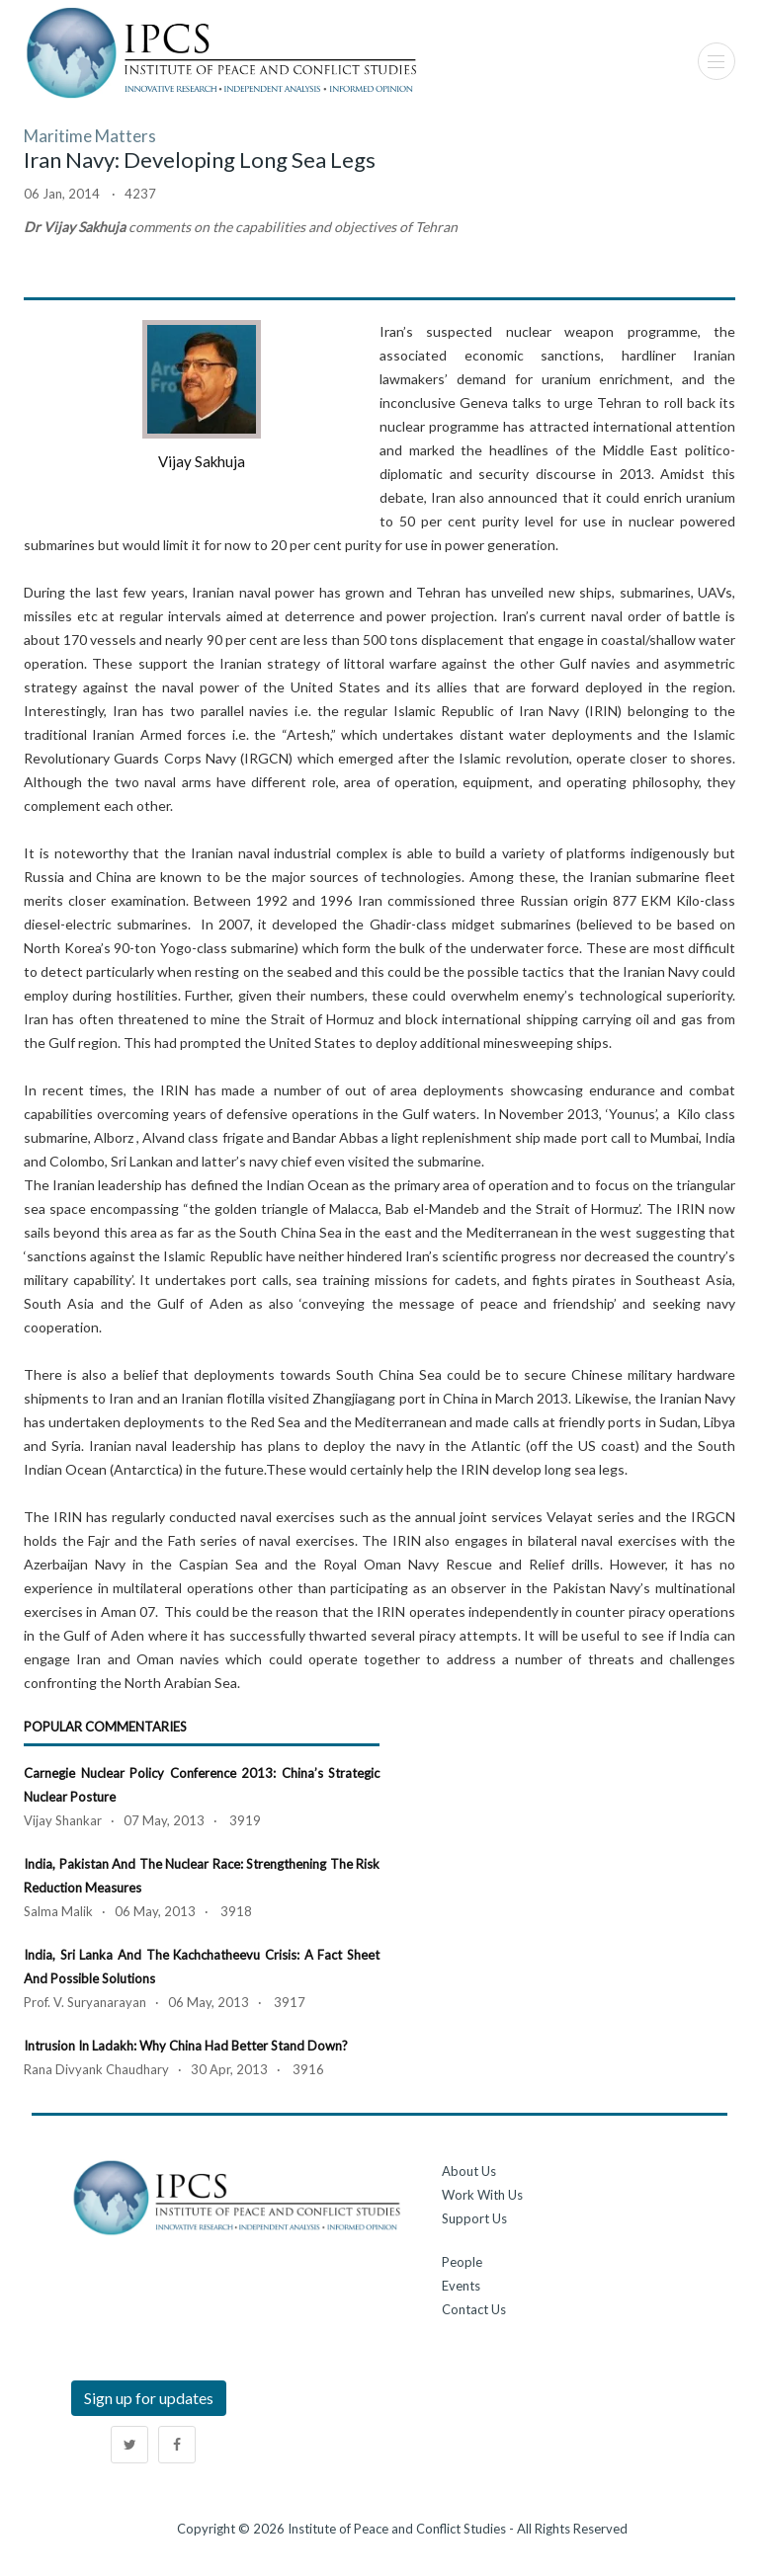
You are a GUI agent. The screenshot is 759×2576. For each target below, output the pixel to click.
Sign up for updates (148, 2397)
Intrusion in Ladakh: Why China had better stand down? (186, 2045)
